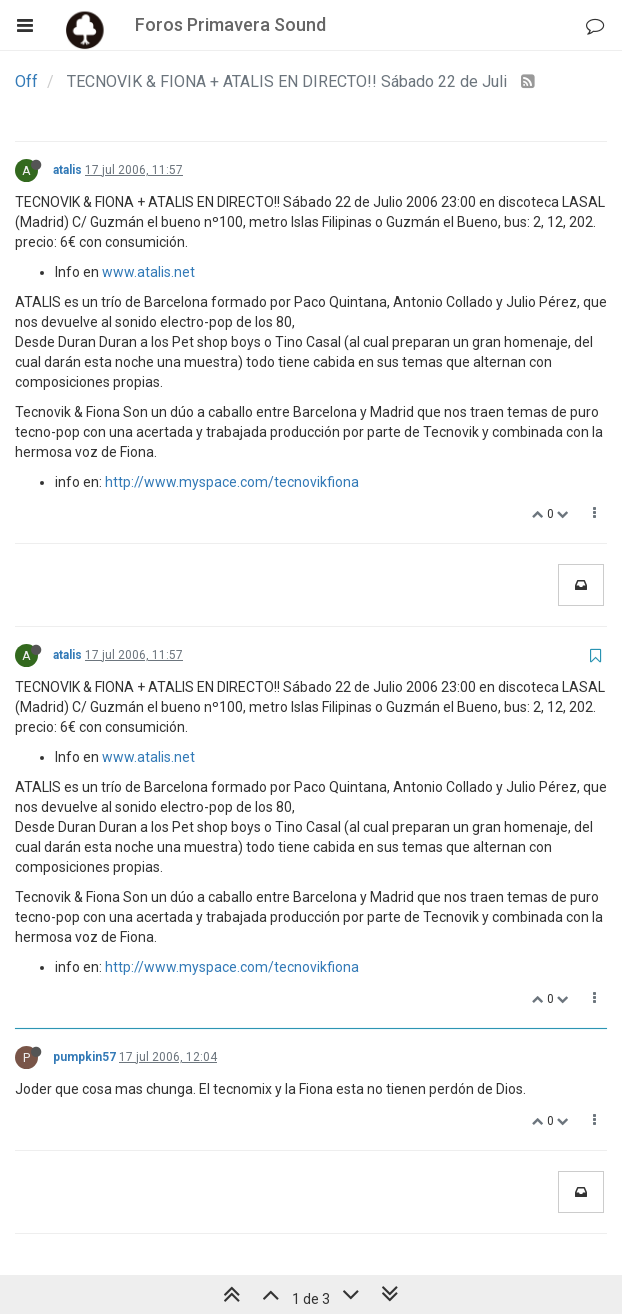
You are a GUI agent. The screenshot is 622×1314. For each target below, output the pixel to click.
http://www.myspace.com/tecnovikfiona (232, 482)
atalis (67, 170)
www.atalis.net (148, 272)
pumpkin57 (84, 1057)
